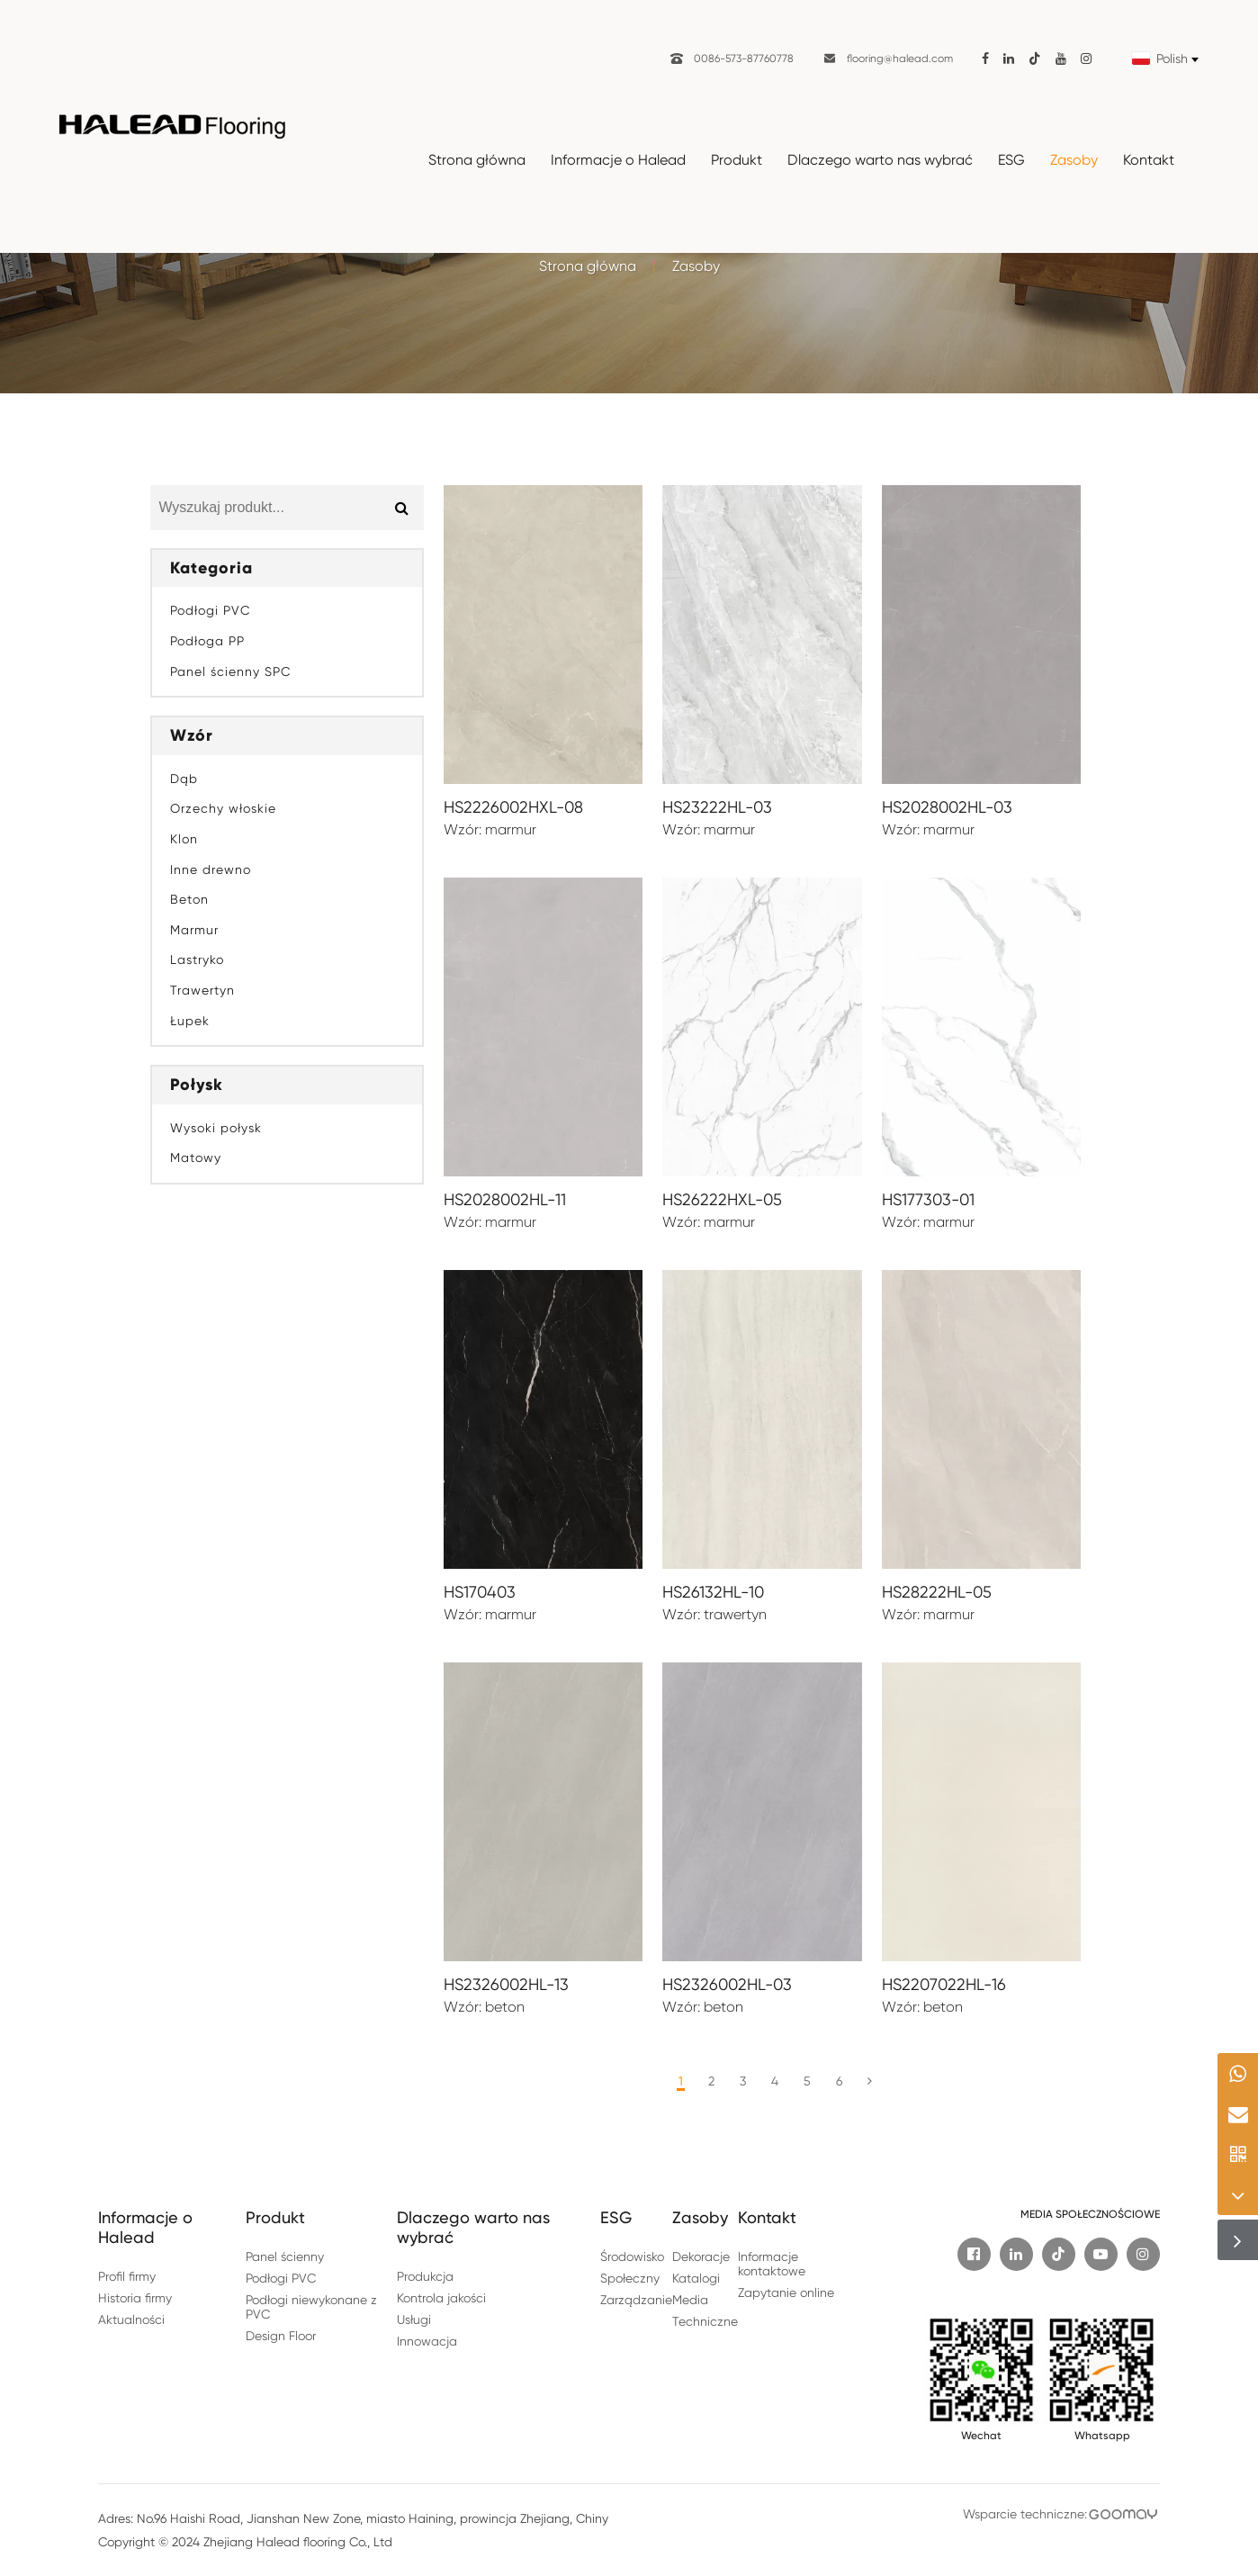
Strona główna (477, 159)
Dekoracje (701, 2256)
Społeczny (630, 2278)
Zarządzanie (636, 2299)
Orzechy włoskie (223, 808)
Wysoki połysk (216, 1128)
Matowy (195, 1157)
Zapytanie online (786, 2292)
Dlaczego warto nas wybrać (880, 159)
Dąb (184, 778)
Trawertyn (202, 990)
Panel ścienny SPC (230, 671)
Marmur (194, 930)
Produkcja (425, 2276)
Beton (189, 899)
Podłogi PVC (210, 610)
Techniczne (705, 2321)
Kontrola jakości (441, 2298)
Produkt (736, 159)
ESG (1011, 159)
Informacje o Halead (618, 159)
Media (690, 2299)
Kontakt (1148, 159)
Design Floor (281, 2335)
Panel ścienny (285, 2256)
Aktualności (131, 2319)
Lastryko (197, 959)
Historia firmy (135, 2298)
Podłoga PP (207, 641)
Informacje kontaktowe (771, 2263)
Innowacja (427, 2341)
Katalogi (696, 2278)
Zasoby (1074, 159)
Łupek (190, 1020)
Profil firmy (127, 2276)
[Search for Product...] (265, 507)
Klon (184, 839)
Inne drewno (210, 869)
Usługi (414, 2319)
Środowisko (632, 2256)
